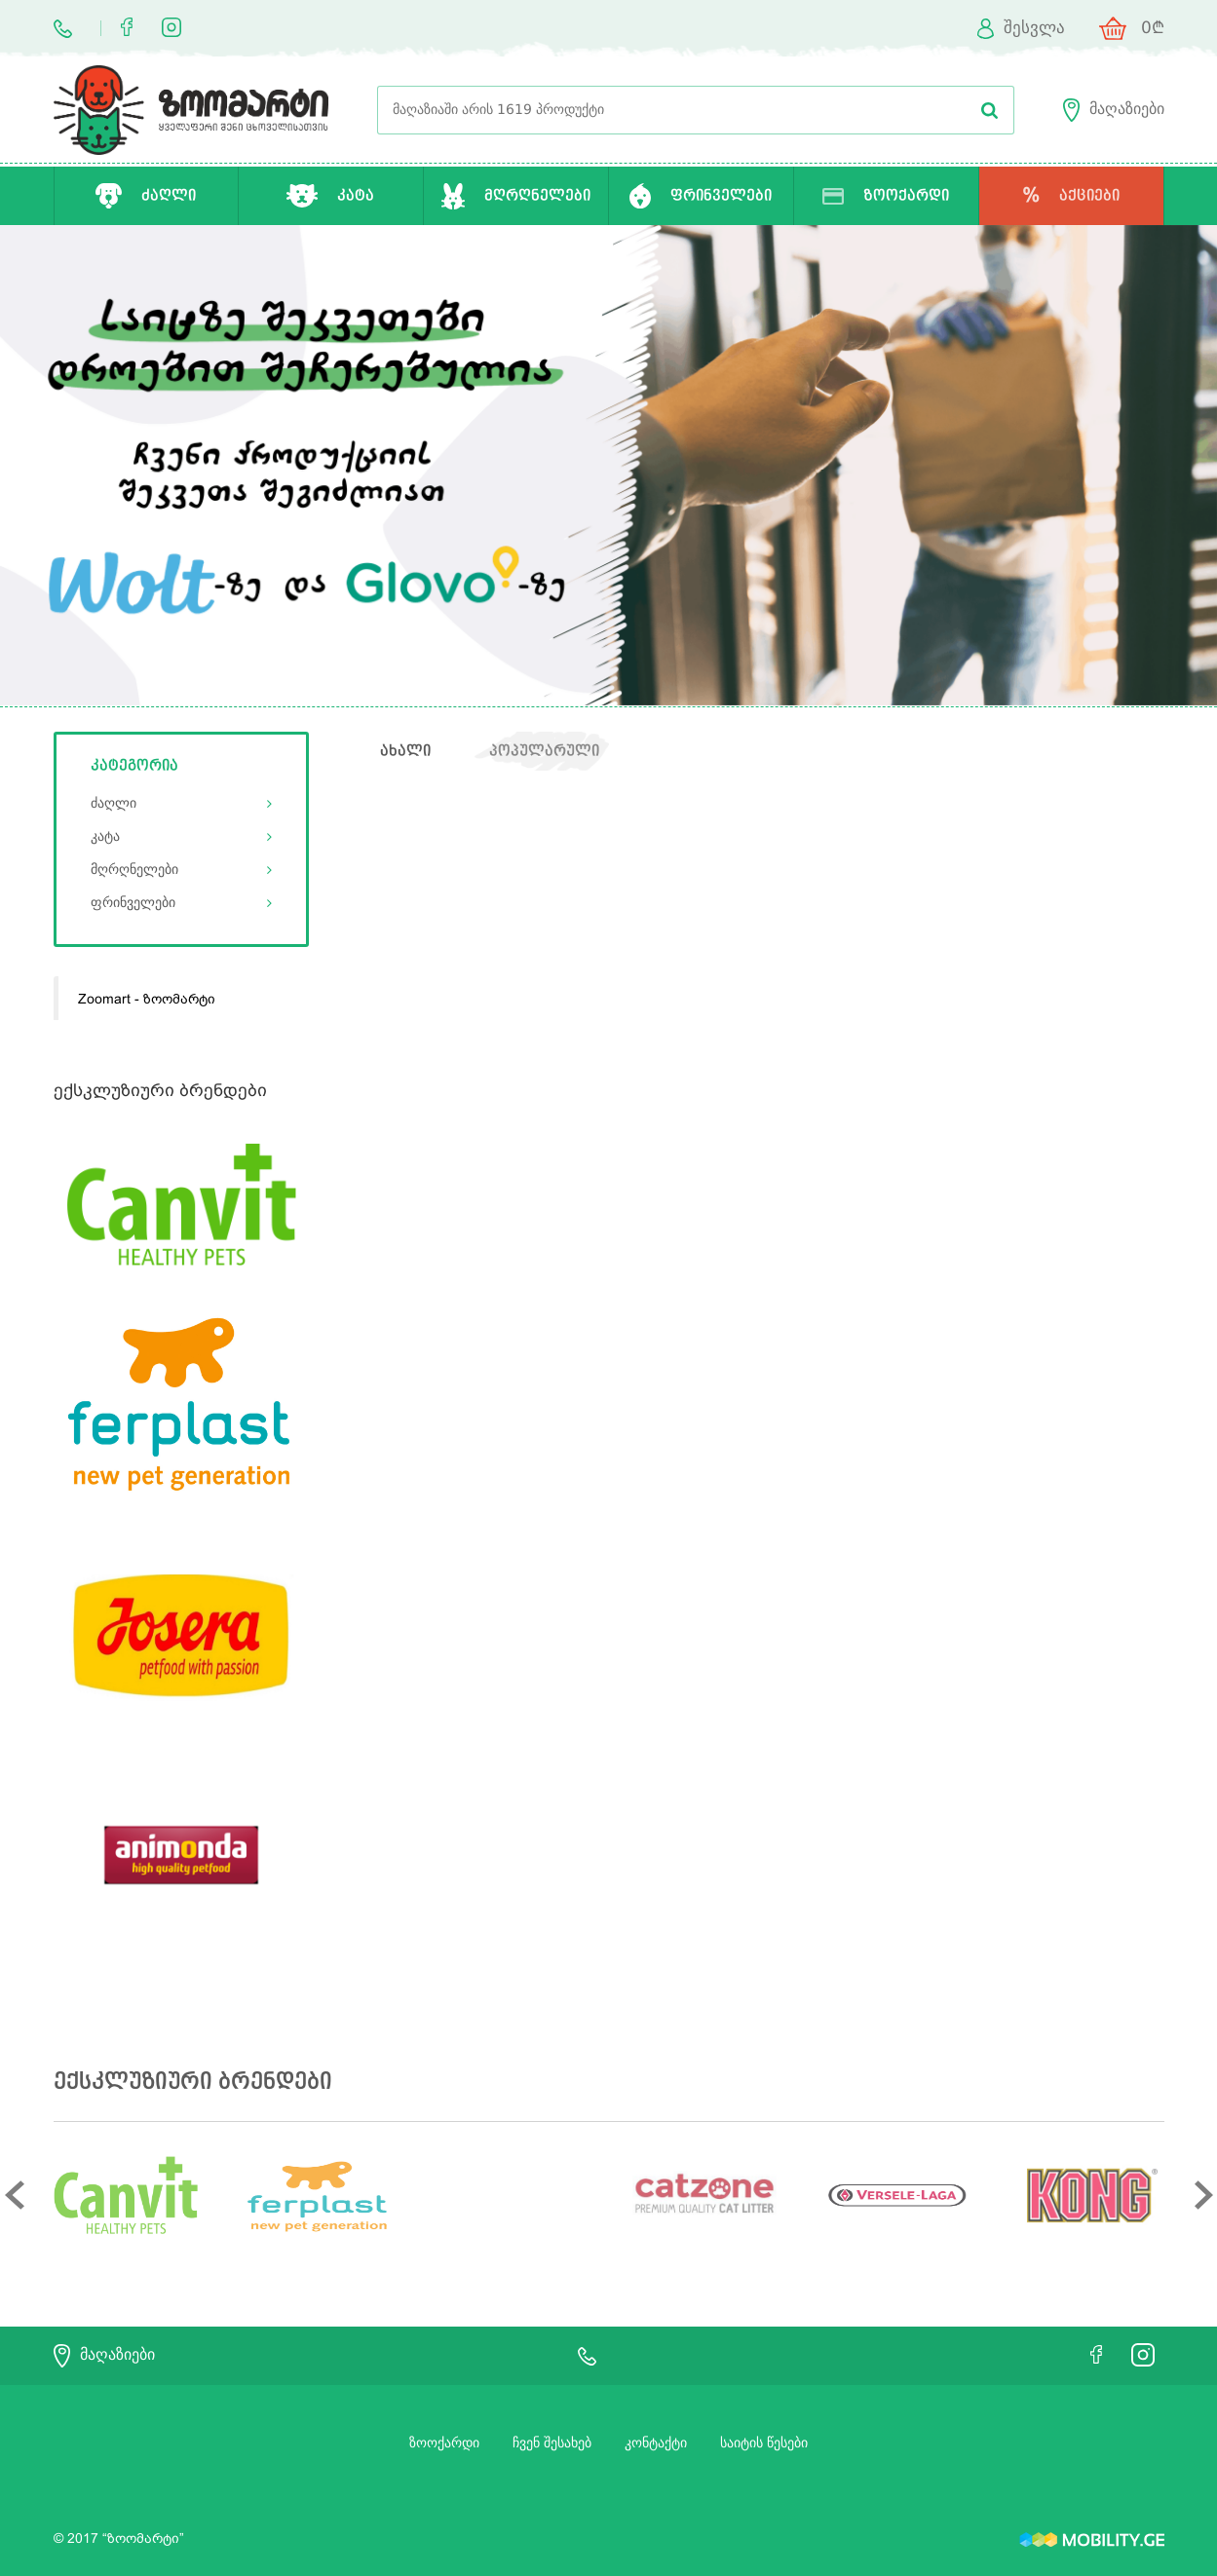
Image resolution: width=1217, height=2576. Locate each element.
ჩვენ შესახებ (552, 2443)
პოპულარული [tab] (544, 751)
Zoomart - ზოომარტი (146, 999)
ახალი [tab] (405, 751)
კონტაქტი (656, 2443)
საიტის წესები (764, 2443)
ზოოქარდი (444, 2443)
